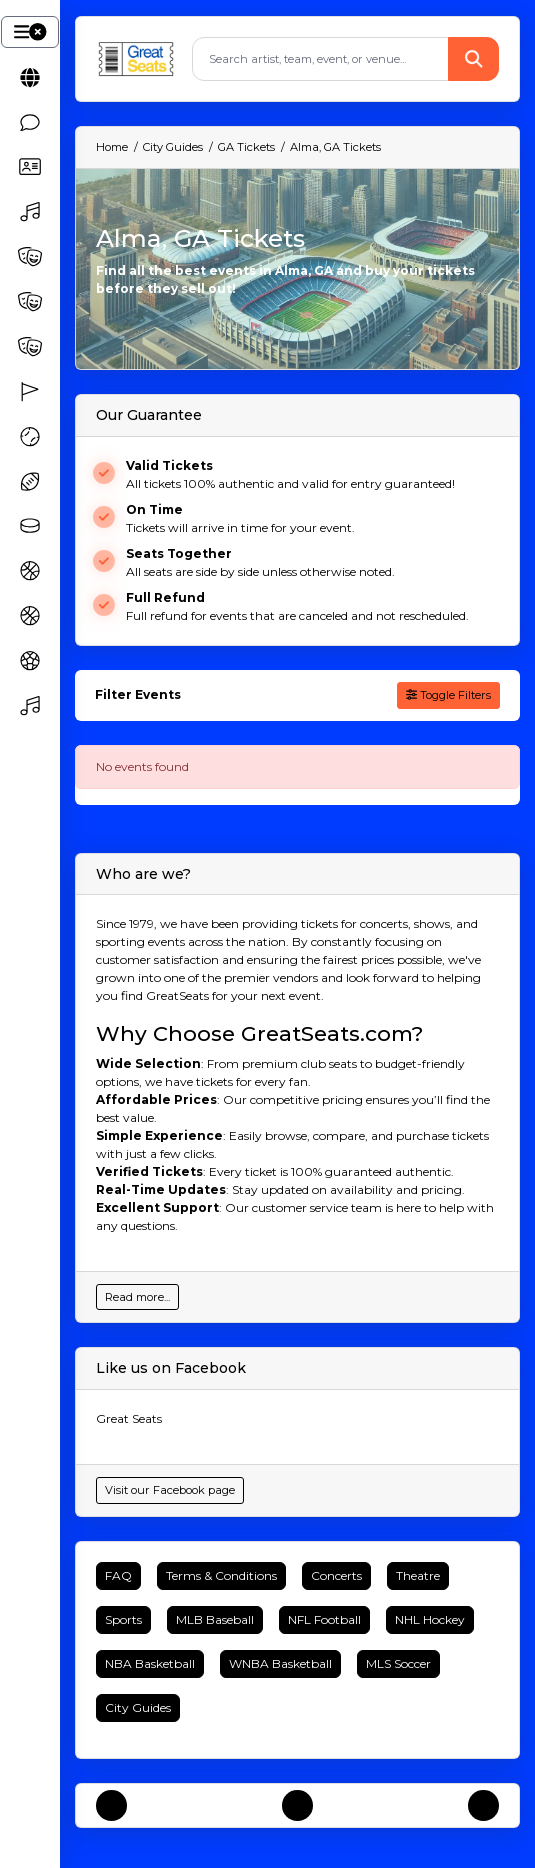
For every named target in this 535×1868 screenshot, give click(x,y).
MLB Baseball (215, 1619)
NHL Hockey (430, 1619)
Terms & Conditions (221, 1575)
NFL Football (324, 1619)
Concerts (336, 1575)
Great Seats (129, 1418)
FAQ (118, 1575)
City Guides (138, 1707)
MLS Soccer (398, 1663)
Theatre (418, 1575)
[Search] (320, 59)
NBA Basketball (150, 1663)
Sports (123, 1619)
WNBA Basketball (280, 1663)
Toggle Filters (448, 695)
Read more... (137, 1297)
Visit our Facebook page (170, 1490)
